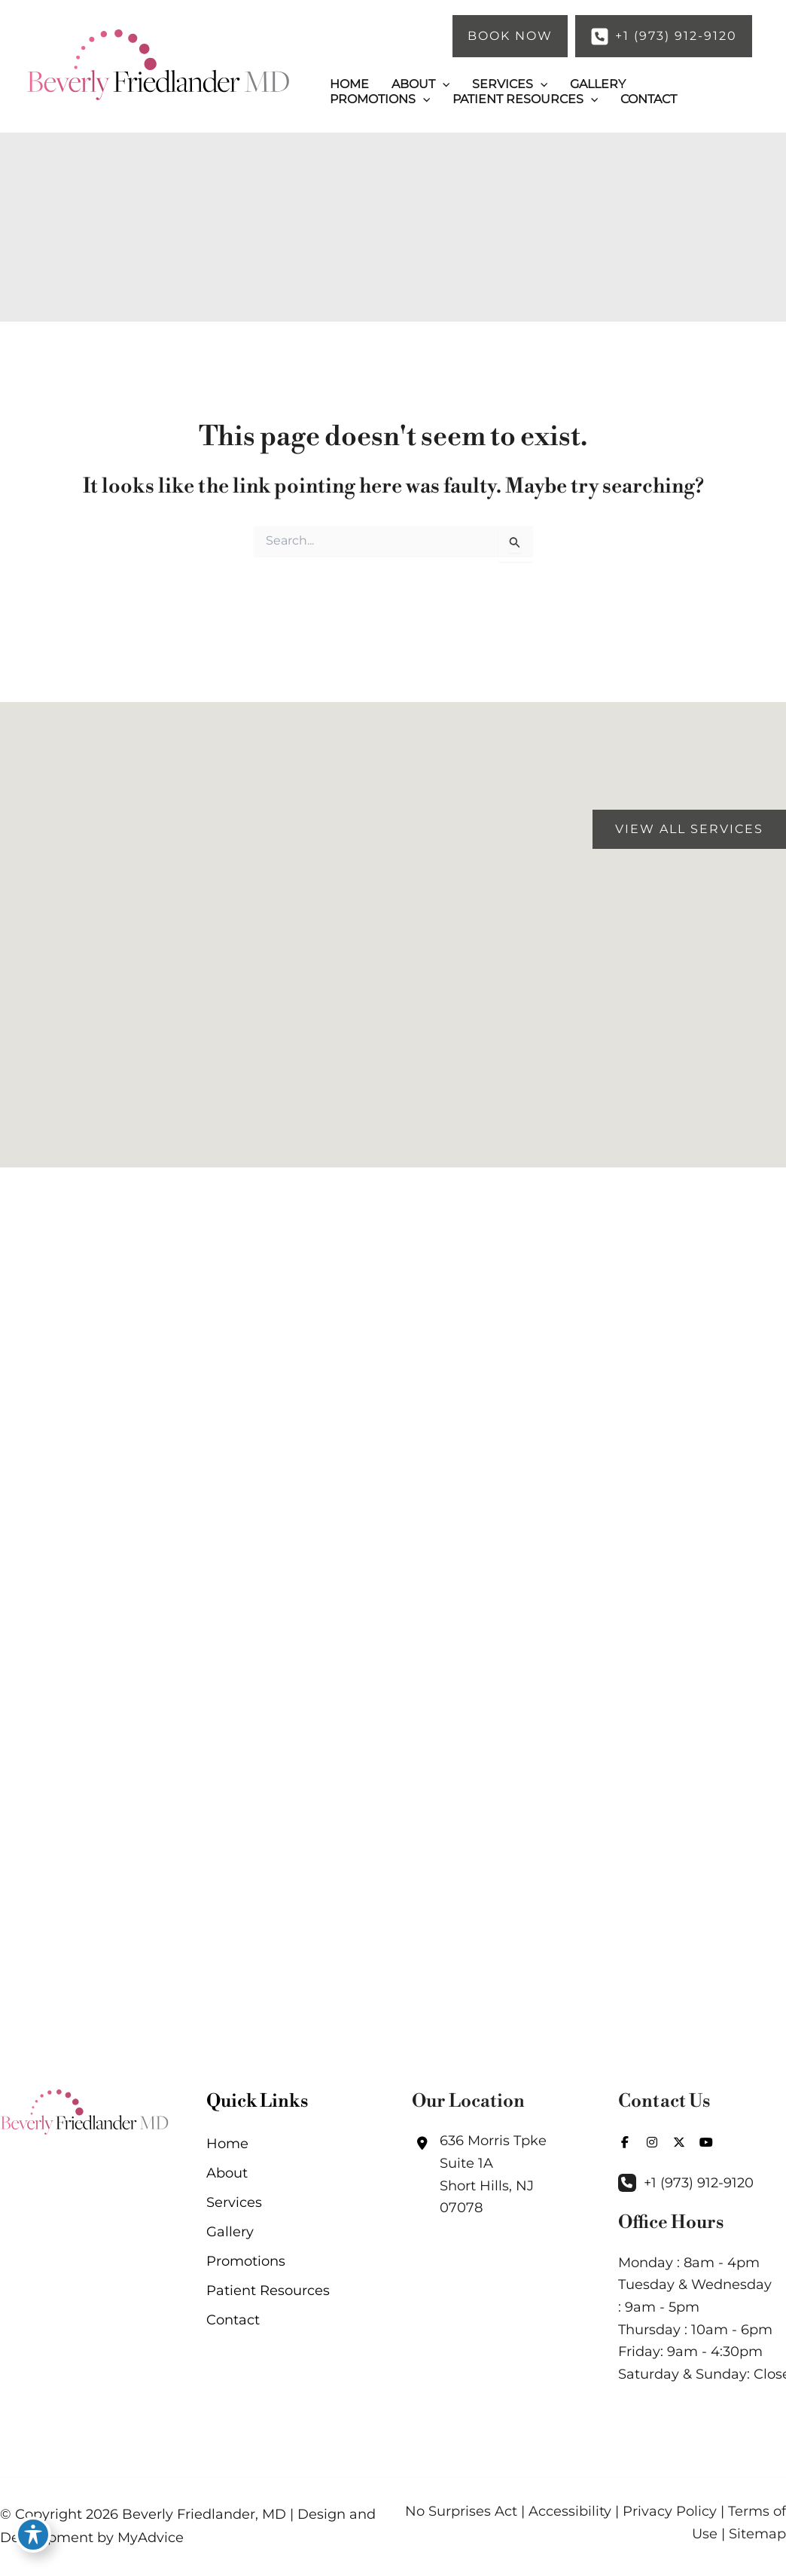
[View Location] (496, 2176)
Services (234, 2204)
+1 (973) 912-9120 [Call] (699, 2183)
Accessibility (570, 2512)
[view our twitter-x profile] (679, 2144)
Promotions (245, 2264)
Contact (233, 2323)
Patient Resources (268, 2293)
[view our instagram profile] (652, 2144)
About (227, 2174)
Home (227, 2144)
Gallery (230, 2234)
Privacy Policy (670, 2512)
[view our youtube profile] (706, 2144)
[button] (510, 36)
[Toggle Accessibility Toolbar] (33, 2517)
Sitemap (757, 2534)
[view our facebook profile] (625, 2144)
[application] (442, 79)
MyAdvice (150, 2537)
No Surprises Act (461, 2512)
